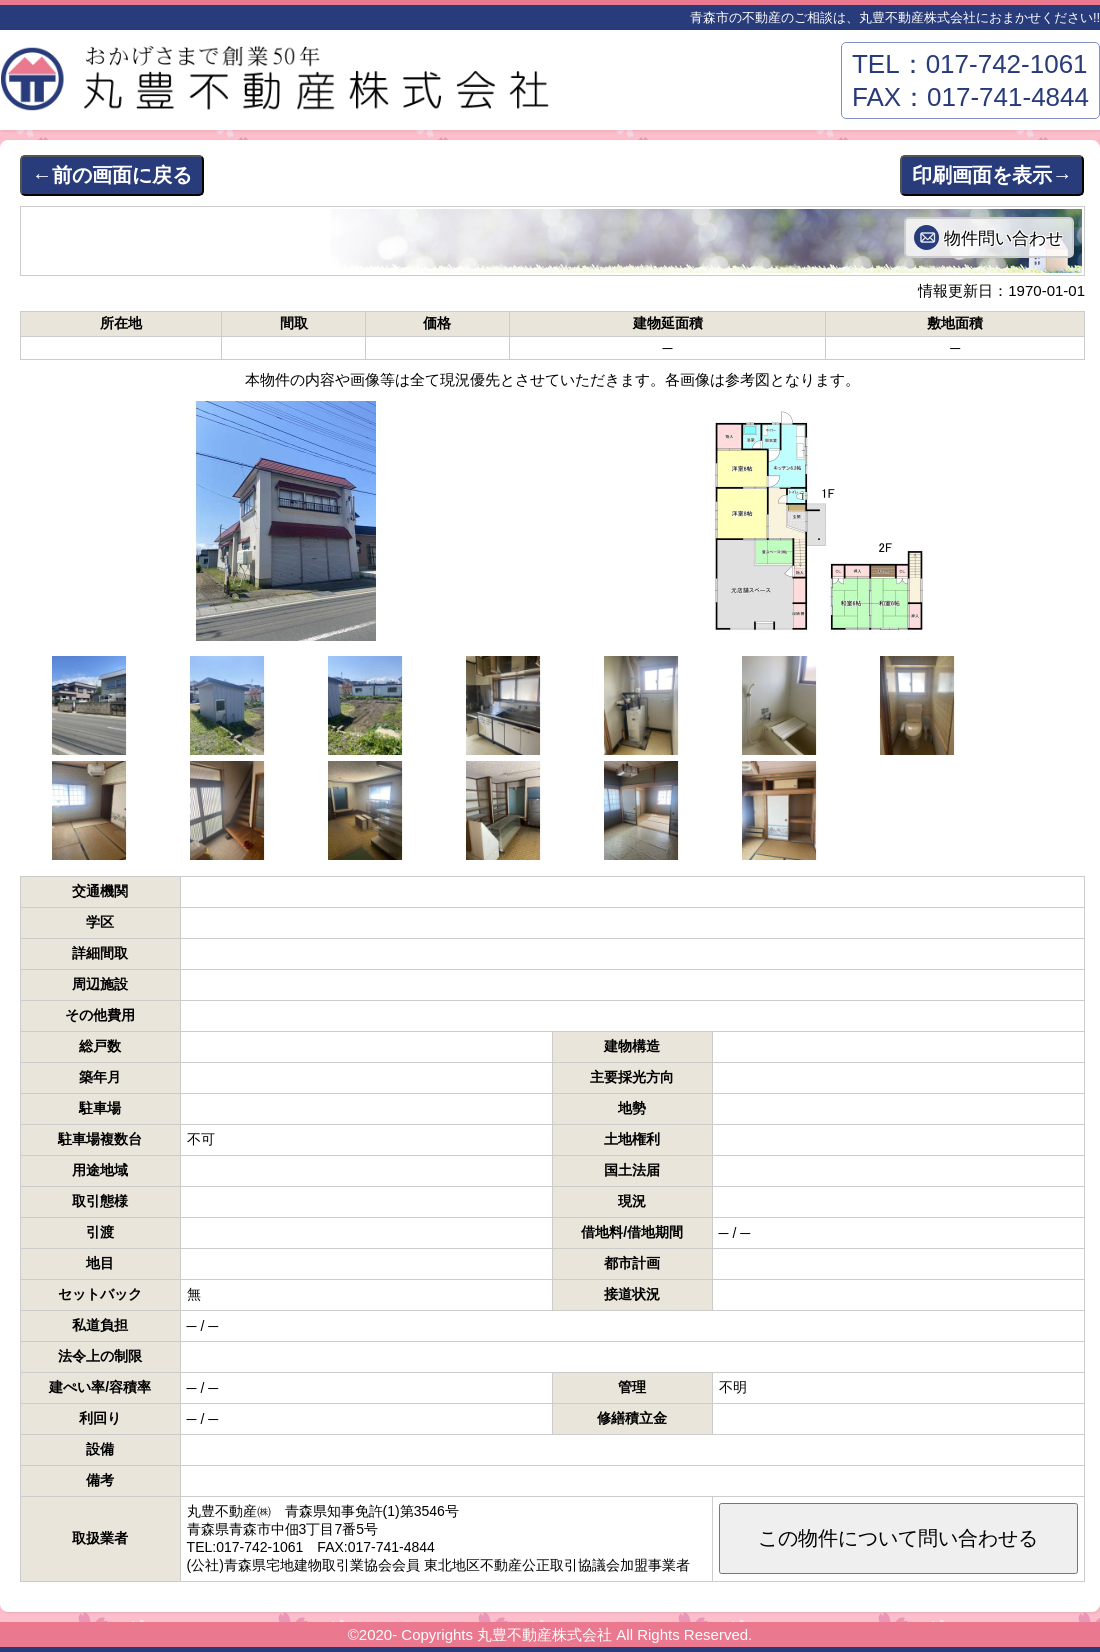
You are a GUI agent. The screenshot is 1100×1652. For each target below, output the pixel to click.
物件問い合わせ (1003, 238)
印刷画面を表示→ (992, 175)
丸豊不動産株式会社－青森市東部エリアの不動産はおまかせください (280, 85)
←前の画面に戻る (112, 175)
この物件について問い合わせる (898, 1538)
